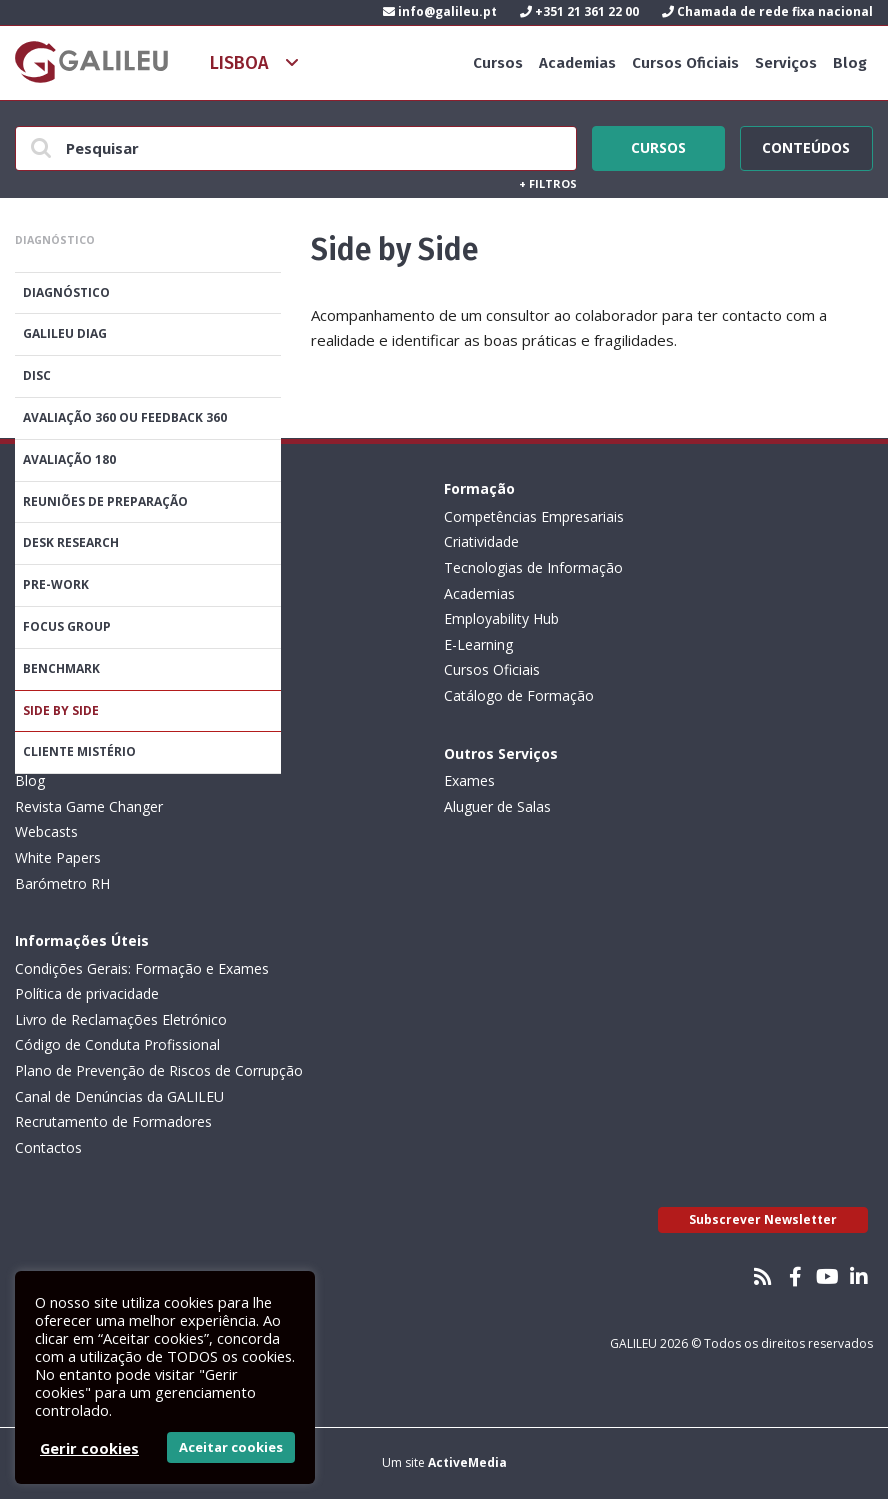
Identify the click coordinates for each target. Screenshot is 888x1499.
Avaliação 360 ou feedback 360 (125, 417)
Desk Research (71, 542)
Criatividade (481, 541)
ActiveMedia (467, 1462)
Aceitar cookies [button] (231, 1447)
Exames (469, 780)
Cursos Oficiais (685, 63)
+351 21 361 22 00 (579, 11)
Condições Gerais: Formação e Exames (142, 968)
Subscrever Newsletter (763, 1219)
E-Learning (478, 644)
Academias (577, 63)
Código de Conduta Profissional (117, 1044)
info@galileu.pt (440, 11)
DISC (37, 375)
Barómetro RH (62, 883)
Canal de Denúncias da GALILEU (119, 1096)
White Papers (58, 857)
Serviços (786, 63)
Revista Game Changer (89, 806)
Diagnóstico (66, 292)
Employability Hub (501, 618)
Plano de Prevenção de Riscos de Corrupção (159, 1070)
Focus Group (67, 626)
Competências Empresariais (534, 516)
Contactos (48, 1147)
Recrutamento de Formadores (113, 1121)
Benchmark (61, 668)
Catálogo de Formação (519, 695)
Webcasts (46, 831)
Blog (850, 63)
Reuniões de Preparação (105, 501)
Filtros (548, 183)
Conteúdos (806, 145)
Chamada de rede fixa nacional (767, 11)
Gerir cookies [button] (89, 1448)
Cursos (498, 63)
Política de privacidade (87, 993)
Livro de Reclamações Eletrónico (121, 1019)
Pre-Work (56, 584)
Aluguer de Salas (497, 806)
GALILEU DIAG (65, 333)
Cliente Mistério (79, 751)
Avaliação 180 (69, 459)
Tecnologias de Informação (533, 567)
